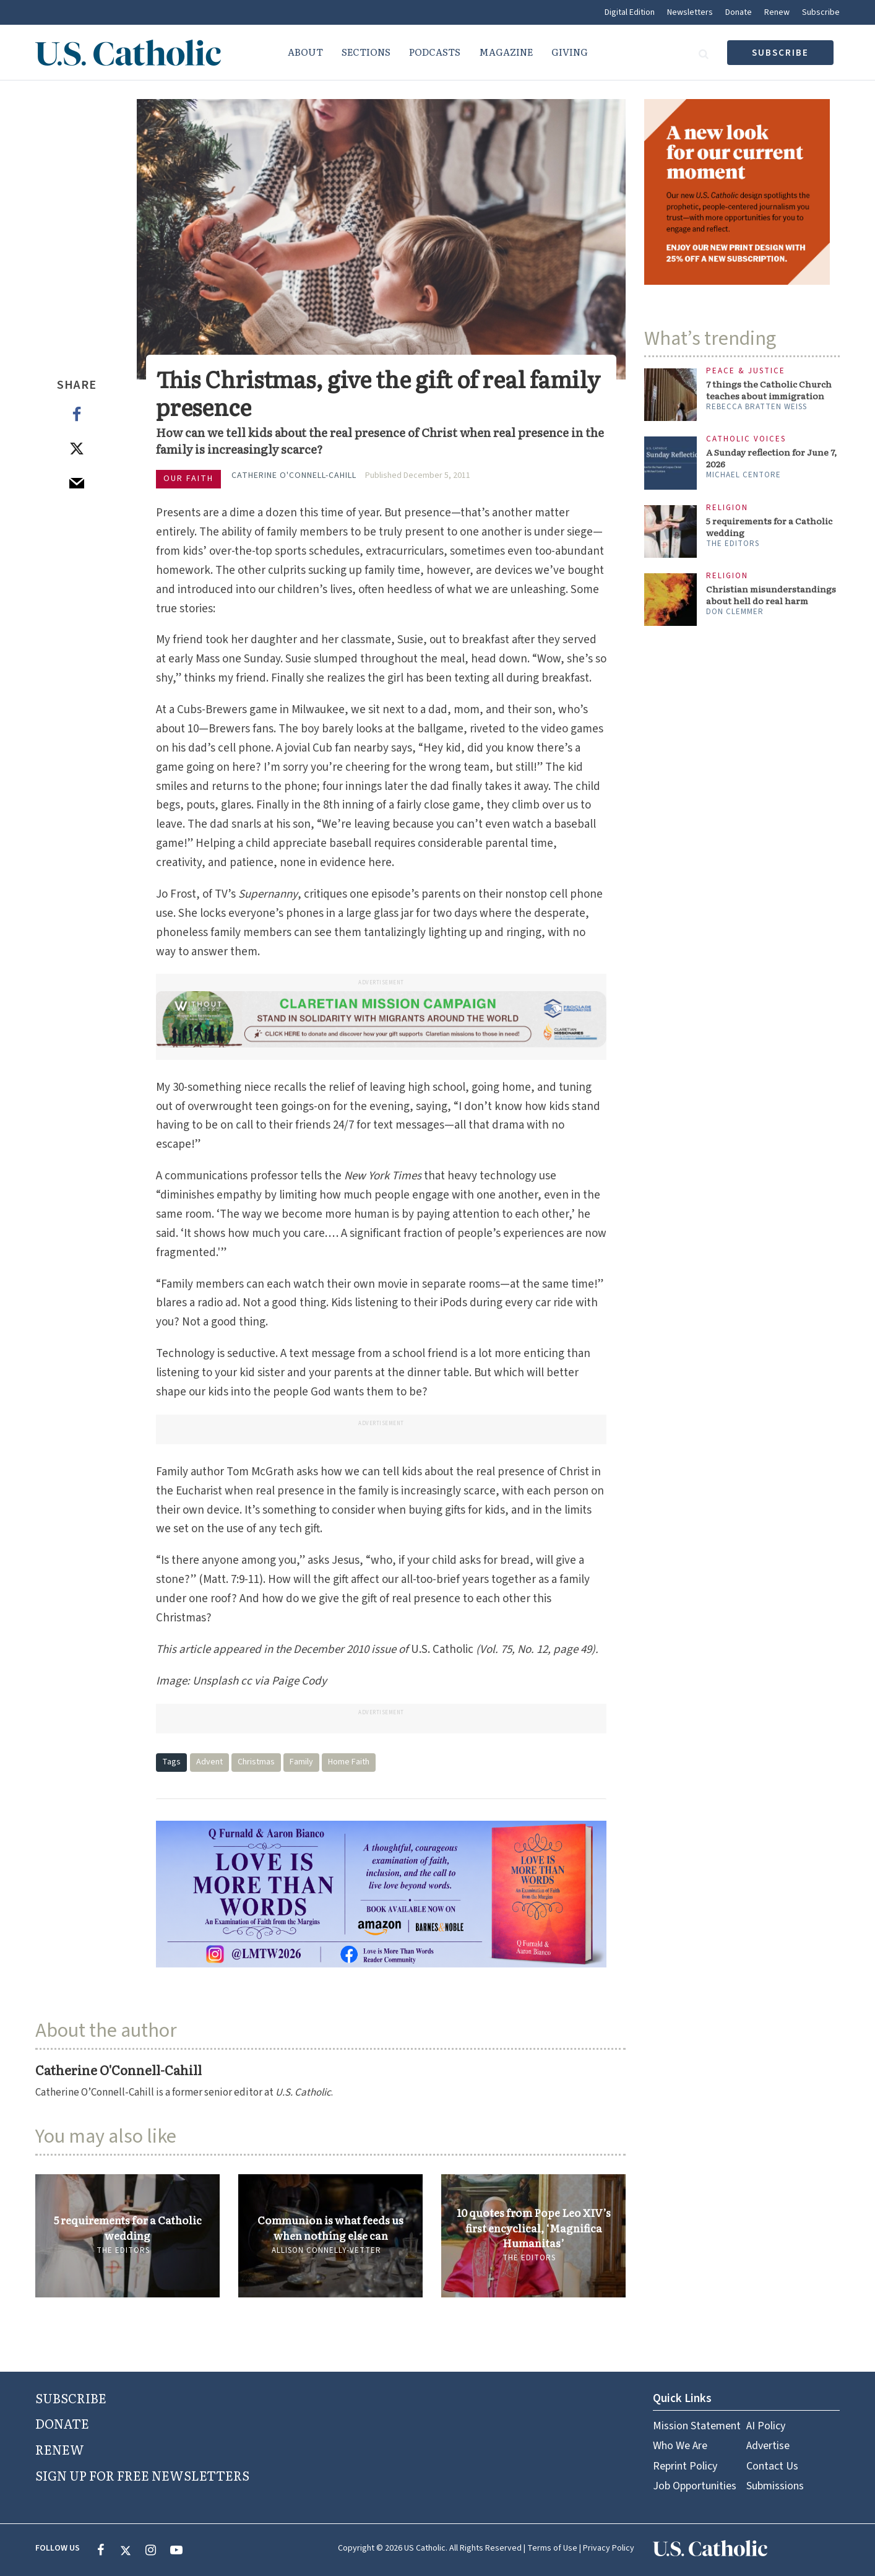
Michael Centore (743, 474)
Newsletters (690, 12)
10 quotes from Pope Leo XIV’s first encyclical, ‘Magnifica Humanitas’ (534, 2227)
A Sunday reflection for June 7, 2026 (771, 458)
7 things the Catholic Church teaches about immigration (769, 390)
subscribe (780, 52)
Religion (727, 508)
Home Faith (348, 1762)
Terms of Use (552, 2548)
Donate (738, 12)
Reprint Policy (685, 2466)
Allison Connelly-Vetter (326, 2250)
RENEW (59, 2449)
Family (301, 1762)
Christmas (256, 1762)
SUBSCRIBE (70, 2397)
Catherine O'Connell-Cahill (293, 475)
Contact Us (772, 2466)
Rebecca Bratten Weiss (756, 406)
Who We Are (680, 2445)
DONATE (62, 2423)
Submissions (775, 2486)
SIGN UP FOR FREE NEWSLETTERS (142, 2475)
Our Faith (188, 478)
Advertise (768, 2445)
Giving (569, 52)
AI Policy (765, 2426)
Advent (209, 1762)
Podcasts (434, 52)
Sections (366, 52)
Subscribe (821, 12)
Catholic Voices (746, 439)
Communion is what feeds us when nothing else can (330, 2227)
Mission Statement (697, 2426)
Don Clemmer (735, 611)
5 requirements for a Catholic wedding (128, 2227)
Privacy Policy (608, 2548)
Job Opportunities (694, 2486)
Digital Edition (630, 12)
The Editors (123, 2250)
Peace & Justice (745, 371)
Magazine (506, 52)
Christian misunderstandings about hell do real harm (771, 595)
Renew (777, 12)
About (305, 52)
